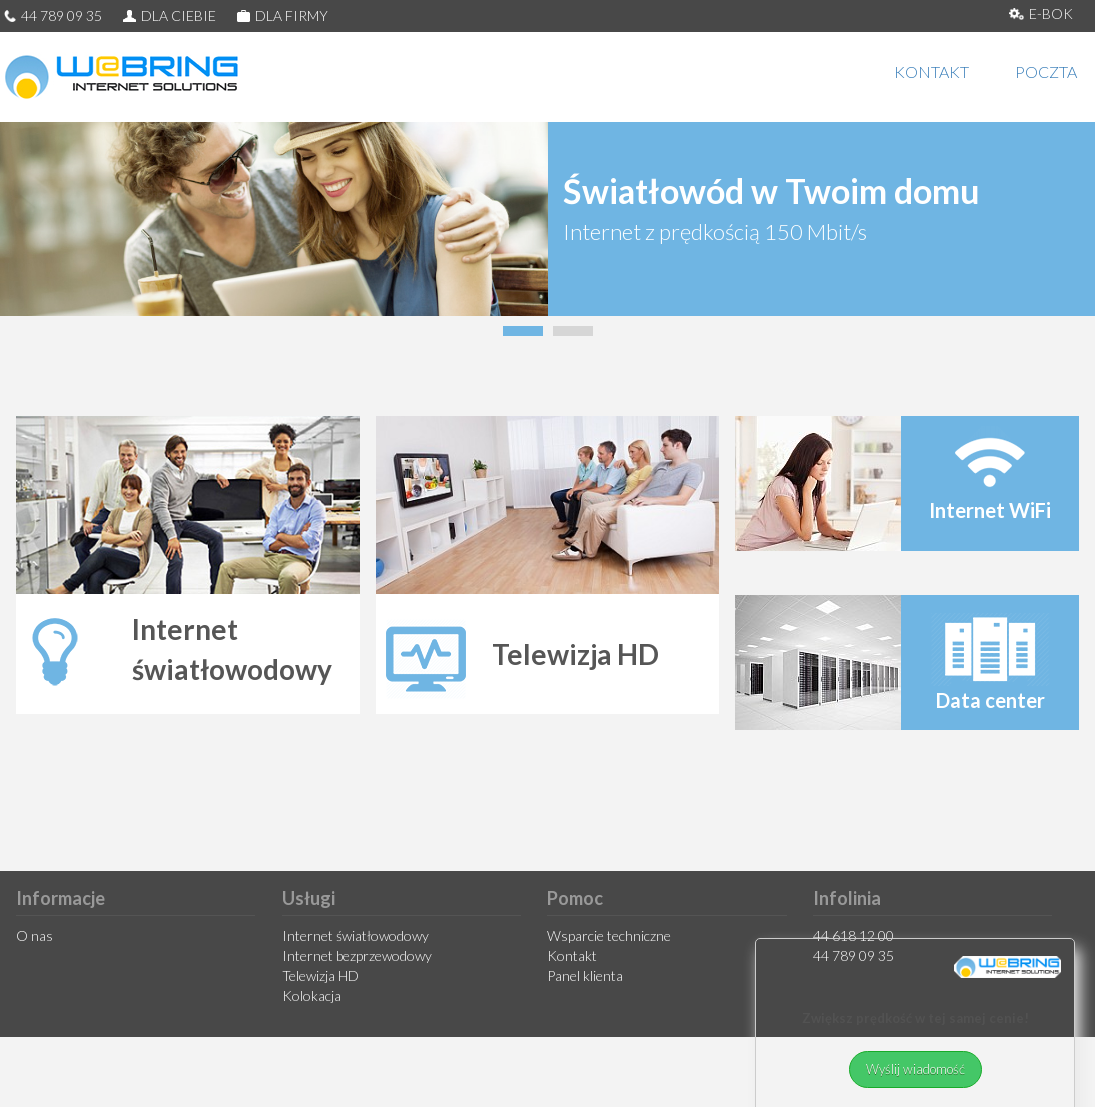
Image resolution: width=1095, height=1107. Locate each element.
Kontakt (572, 955)
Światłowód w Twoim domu (771, 190)
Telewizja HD (320, 975)
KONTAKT (931, 71)
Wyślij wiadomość (915, 1072)
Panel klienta (585, 975)
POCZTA (1046, 71)
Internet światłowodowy (355, 935)
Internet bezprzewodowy (357, 955)
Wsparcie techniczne (609, 935)
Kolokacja (311, 995)
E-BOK (1041, 13)
